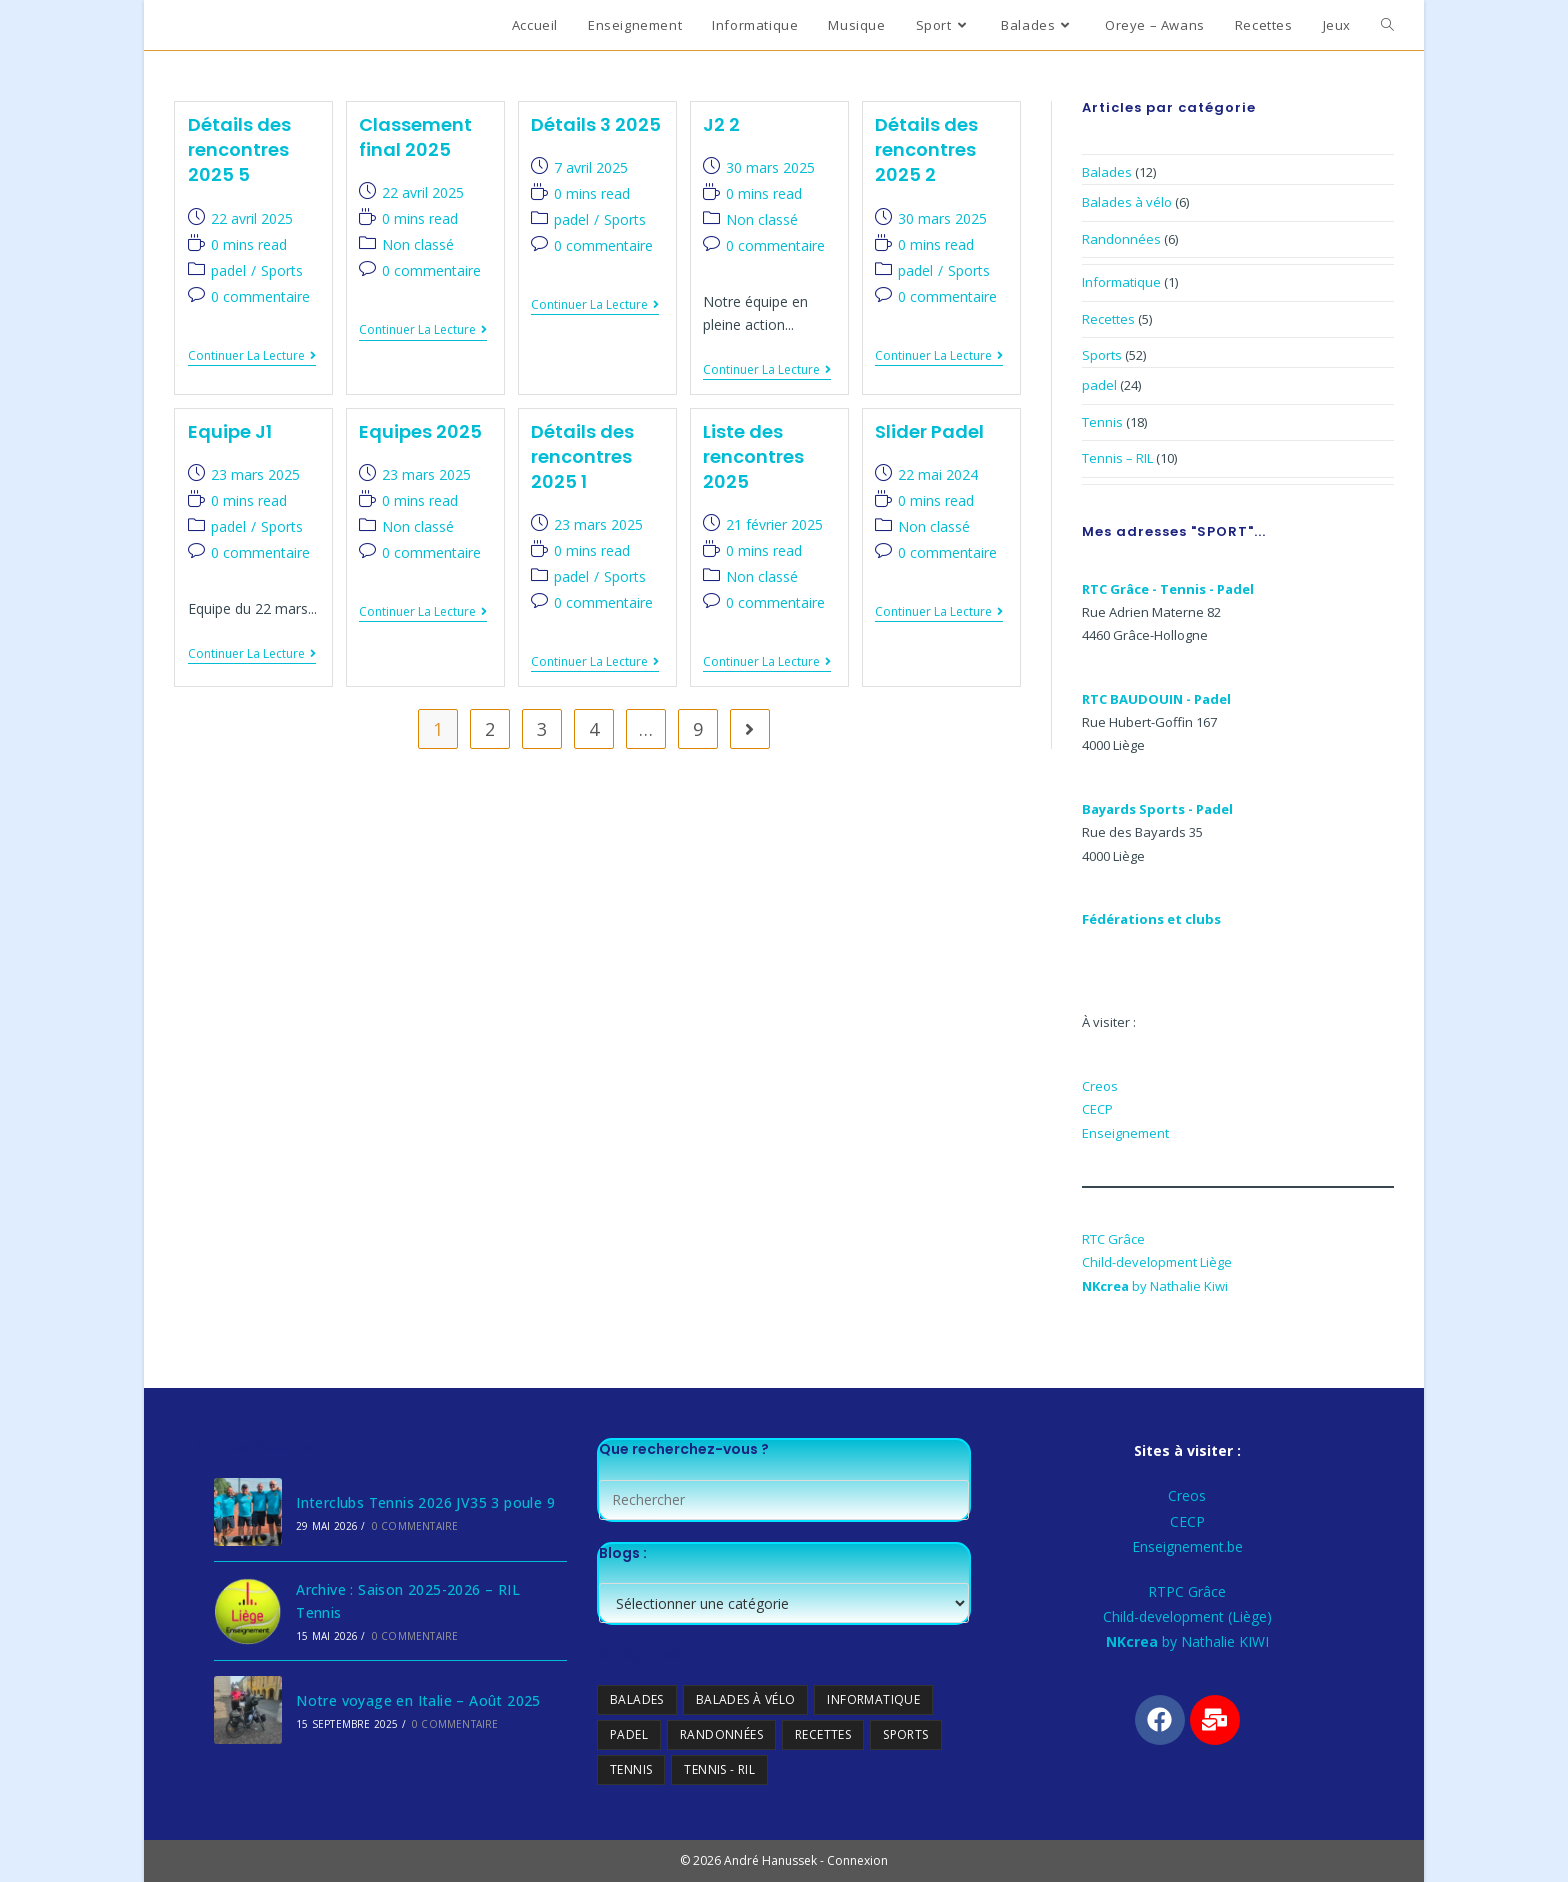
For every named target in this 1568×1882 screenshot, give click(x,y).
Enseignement (1125, 1133)
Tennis (1102, 422)
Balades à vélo (1127, 202)
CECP (1097, 1109)
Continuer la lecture (252, 356)
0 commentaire (260, 296)
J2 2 (721, 124)
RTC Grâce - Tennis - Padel (1168, 589)
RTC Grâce (1113, 1239)
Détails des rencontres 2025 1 (582, 456)
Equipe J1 (230, 431)
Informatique (1121, 282)
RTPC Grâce (1187, 1591)
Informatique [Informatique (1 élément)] (874, 1699)
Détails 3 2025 (596, 124)
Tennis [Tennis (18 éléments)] (631, 1769)
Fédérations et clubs (1151, 919)
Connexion (857, 1860)
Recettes (1108, 319)
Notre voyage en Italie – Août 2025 (418, 1700)
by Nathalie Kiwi (1155, 1286)
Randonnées (1121, 239)
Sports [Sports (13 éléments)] (906, 1734)
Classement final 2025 (415, 137)
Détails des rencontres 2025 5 (239, 149)
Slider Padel (929, 431)
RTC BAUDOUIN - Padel (1156, 699)
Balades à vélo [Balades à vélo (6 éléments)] (746, 1699)
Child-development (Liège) (1187, 1616)
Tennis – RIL (1117, 458)
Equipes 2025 (420, 431)
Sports (282, 270)
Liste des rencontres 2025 (753, 456)
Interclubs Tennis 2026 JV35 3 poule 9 (425, 1502)
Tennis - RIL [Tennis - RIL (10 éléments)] (720, 1769)
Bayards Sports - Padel (1157, 809)
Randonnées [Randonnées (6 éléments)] (721, 1734)
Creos (1100, 1086)
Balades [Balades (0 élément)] (637, 1699)
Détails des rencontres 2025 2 (926, 149)
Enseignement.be (1187, 1546)
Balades (1107, 172)
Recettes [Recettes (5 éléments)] (823, 1734)
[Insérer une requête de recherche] (783, 1500)
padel (228, 270)
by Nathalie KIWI (1187, 1641)
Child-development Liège (1157, 1262)
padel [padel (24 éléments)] (629, 1734)
